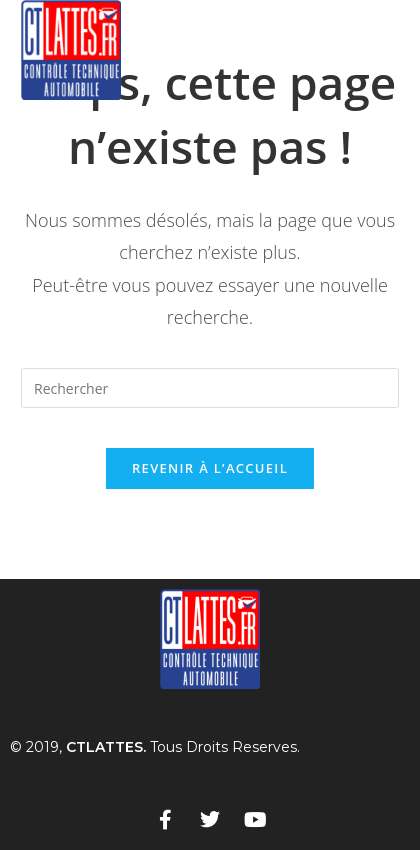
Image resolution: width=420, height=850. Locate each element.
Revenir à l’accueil (210, 468)
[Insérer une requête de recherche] (210, 388)
